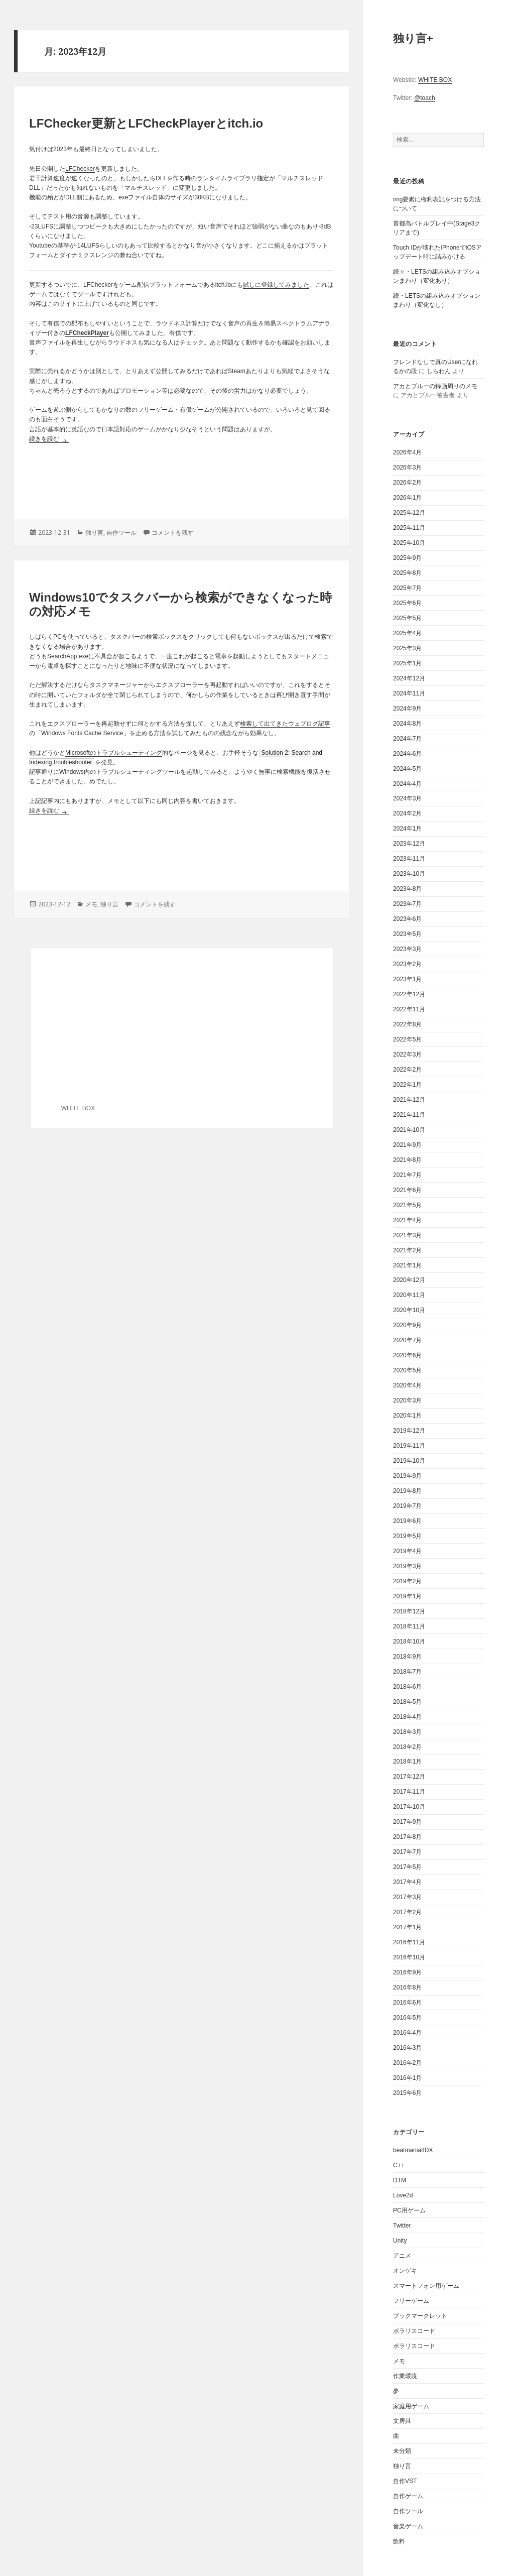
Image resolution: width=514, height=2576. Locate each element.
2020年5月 (407, 1370)
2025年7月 (407, 588)
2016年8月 (407, 1987)
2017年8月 (407, 1836)
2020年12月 (409, 1279)
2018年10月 (409, 1641)
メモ (399, 2361)
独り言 (402, 2466)
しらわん (439, 371)
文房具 (402, 2420)
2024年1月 (407, 828)
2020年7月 (407, 1340)
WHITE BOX (435, 79)
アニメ (402, 2255)
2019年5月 (407, 1536)
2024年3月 (407, 798)
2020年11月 (409, 1295)
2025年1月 (407, 663)
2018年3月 (407, 1731)
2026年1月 (407, 497)
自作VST (405, 2481)
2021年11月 (409, 1114)
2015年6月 (407, 2092)
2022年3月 (407, 1054)
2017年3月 (407, 1897)
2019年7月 (407, 1505)
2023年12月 (409, 843)
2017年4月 (407, 1882)
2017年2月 (407, 1912)
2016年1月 (407, 2077)
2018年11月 (409, 1626)
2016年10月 (409, 1957)
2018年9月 (407, 1656)
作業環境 (405, 2376)
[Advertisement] (181, 478)
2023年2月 (407, 964)
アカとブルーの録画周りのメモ (435, 386)
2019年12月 (409, 1430)
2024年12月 (409, 678)
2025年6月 (407, 603)
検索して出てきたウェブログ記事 (285, 723)
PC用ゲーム (409, 2210)
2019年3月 (407, 1566)
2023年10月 (409, 873)
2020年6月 (407, 1355)
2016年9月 (407, 1972)
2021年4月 (407, 1220)
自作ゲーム (408, 2496)
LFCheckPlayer (87, 332)
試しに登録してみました (276, 284)
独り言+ (413, 37)
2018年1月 (407, 1761)
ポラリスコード (414, 2330)
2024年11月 (409, 693)
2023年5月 (407, 934)
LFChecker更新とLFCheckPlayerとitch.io (146, 123)
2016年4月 (407, 2032)
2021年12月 (409, 1099)
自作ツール (408, 2511)
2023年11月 (409, 858)
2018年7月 (407, 1671)
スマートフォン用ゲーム (426, 2285)
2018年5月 (407, 1701)
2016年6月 (407, 2002)
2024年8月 (407, 723)
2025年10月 (409, 542)
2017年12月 (409, 1776)
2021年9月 (407, 1144)
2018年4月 (407, 1716)
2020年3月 (407, 1400)
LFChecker (80, 168)
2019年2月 (407, 1581)
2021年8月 (407, 1159)
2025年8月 (407, 572)
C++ (399, 2165)
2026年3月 (407, 467)
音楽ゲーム (408, 2526)
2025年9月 (407, 557)
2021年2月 (407, 1250)
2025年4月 (407, 633)
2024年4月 (407, 783)
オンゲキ (405, 2270)
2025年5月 (407, 618)
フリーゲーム (411, 2300)
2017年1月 (407, 1927)
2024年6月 (407, 753)
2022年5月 (407, 1039)
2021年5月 (407, 1205)
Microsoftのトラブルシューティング (113, 752)
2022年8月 (407, 1024)
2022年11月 (409, 1009)
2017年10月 (409, 1806)
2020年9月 (407, 1325)
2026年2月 (407, 482)
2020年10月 (409, 1310)
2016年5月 (407, 2017)
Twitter (402, 2225)
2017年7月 (407, 1851)
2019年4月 (407, 1551)
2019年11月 (409, 1445)
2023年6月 (407, 918)
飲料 (399, 2541)
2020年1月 (407, 1415)
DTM (399, 2180)
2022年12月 (409, 994)
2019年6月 (407, 1521)
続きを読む (49, 438)
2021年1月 (407, 1265)
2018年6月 (407, 1686)
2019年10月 (409, 1460)
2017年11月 (409, 1791)
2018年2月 (407, 1746)
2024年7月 (407, 738)
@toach (424, 97)
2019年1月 (407, 1596)
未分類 (402, 2450)
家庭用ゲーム (411, 2406)
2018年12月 (409, 1611)
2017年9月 (407, 1821)
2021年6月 (407, 1190)
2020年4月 (407, 1385)
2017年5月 (407, 1866)
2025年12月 (409, 512)
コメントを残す (173, 532)
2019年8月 (407, 1490)
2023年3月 (407, 949)
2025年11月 (409, 527)
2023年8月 (407, 888)
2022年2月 (407, 1069)
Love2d (403, 2195)
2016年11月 (409, 1942)
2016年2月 (407, 2062)
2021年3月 (407, 1235)
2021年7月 (407, 1175)
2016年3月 (407, 2047)
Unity (400, 2240)
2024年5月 (407, 768)
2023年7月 (407, 903)
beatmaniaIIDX (413, 2150)
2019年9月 (407, 1475)
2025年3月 (407, 648)
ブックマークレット (420, 2315)
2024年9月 (407, 708)
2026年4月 (407, 452)
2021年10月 (409, 1129)
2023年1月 (407, 979)
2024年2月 (407, 813)
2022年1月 (407, 1084)
